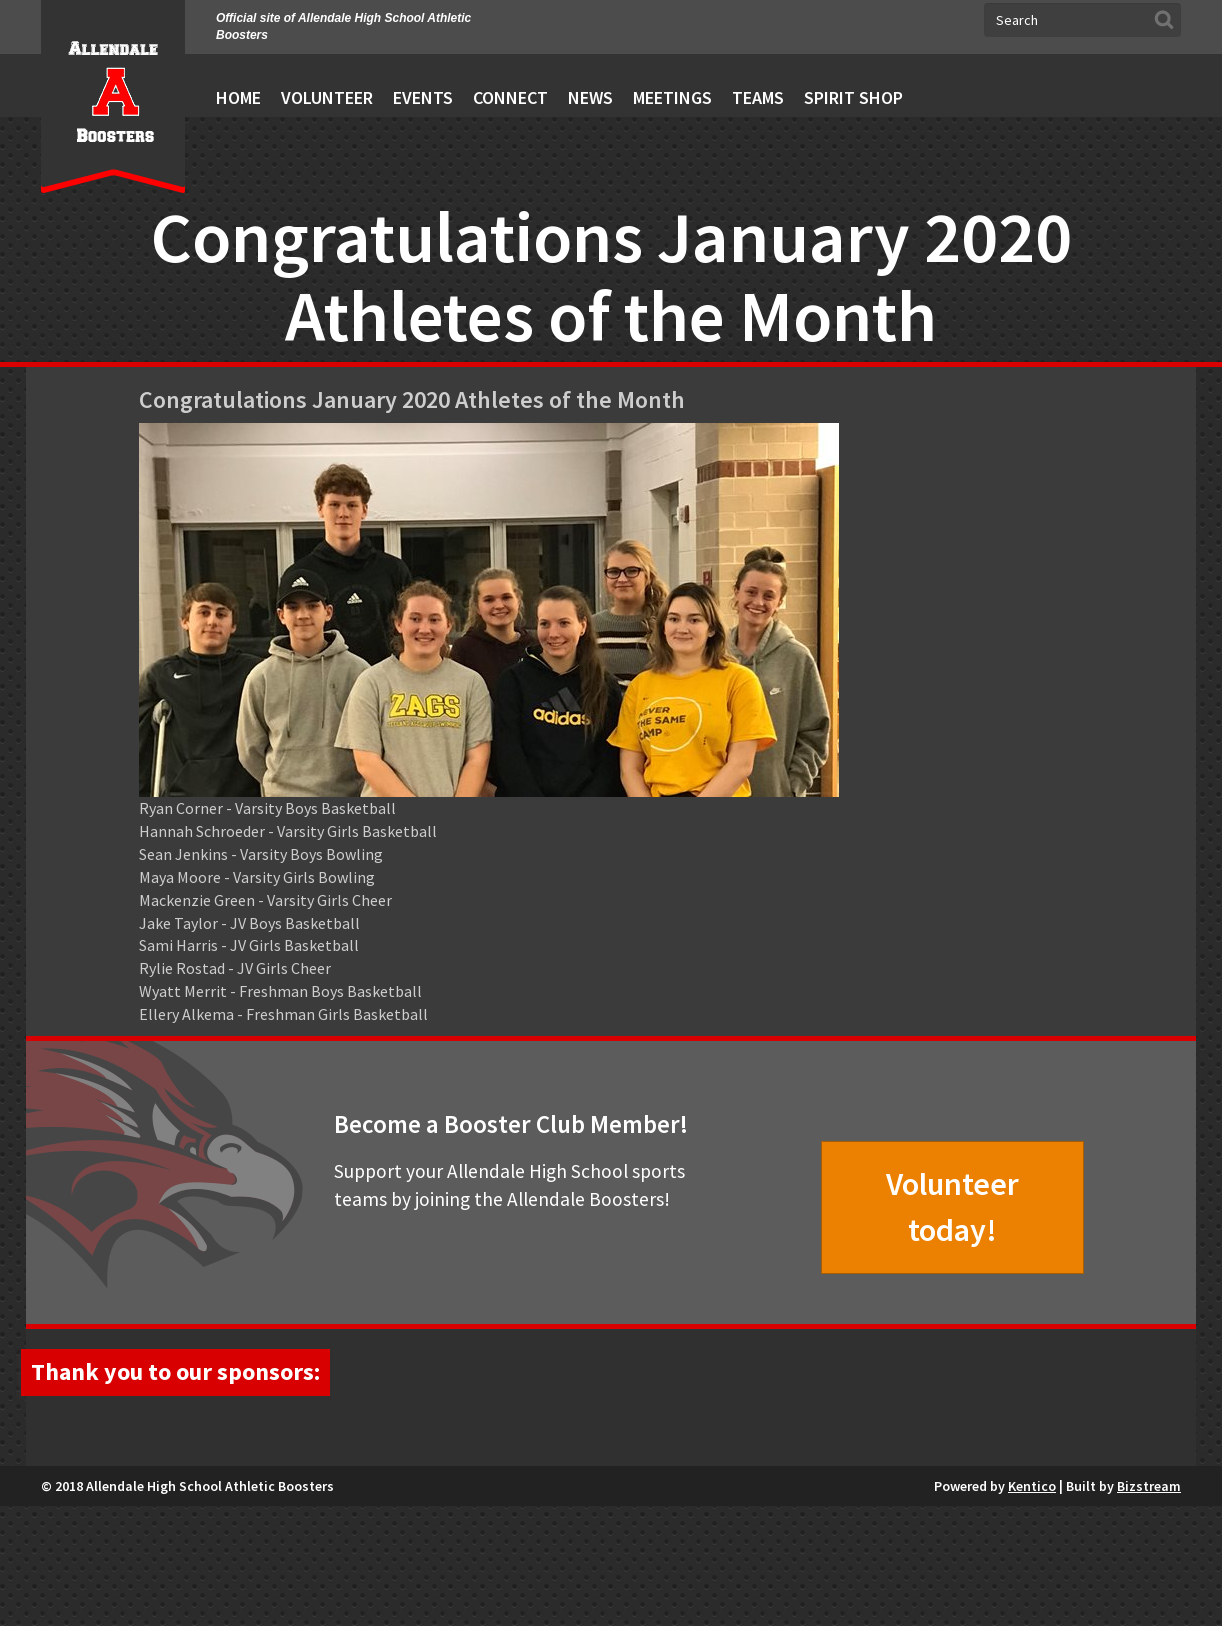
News (590, 97)
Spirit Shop (853, 97)
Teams (758, 97)
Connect (510, 97)
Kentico (1032, 1606)
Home (238, 97)
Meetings (672, 97)
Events (423, 97)
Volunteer (327, 97)
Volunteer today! (952, 1207)
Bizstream (1149, 1606)
